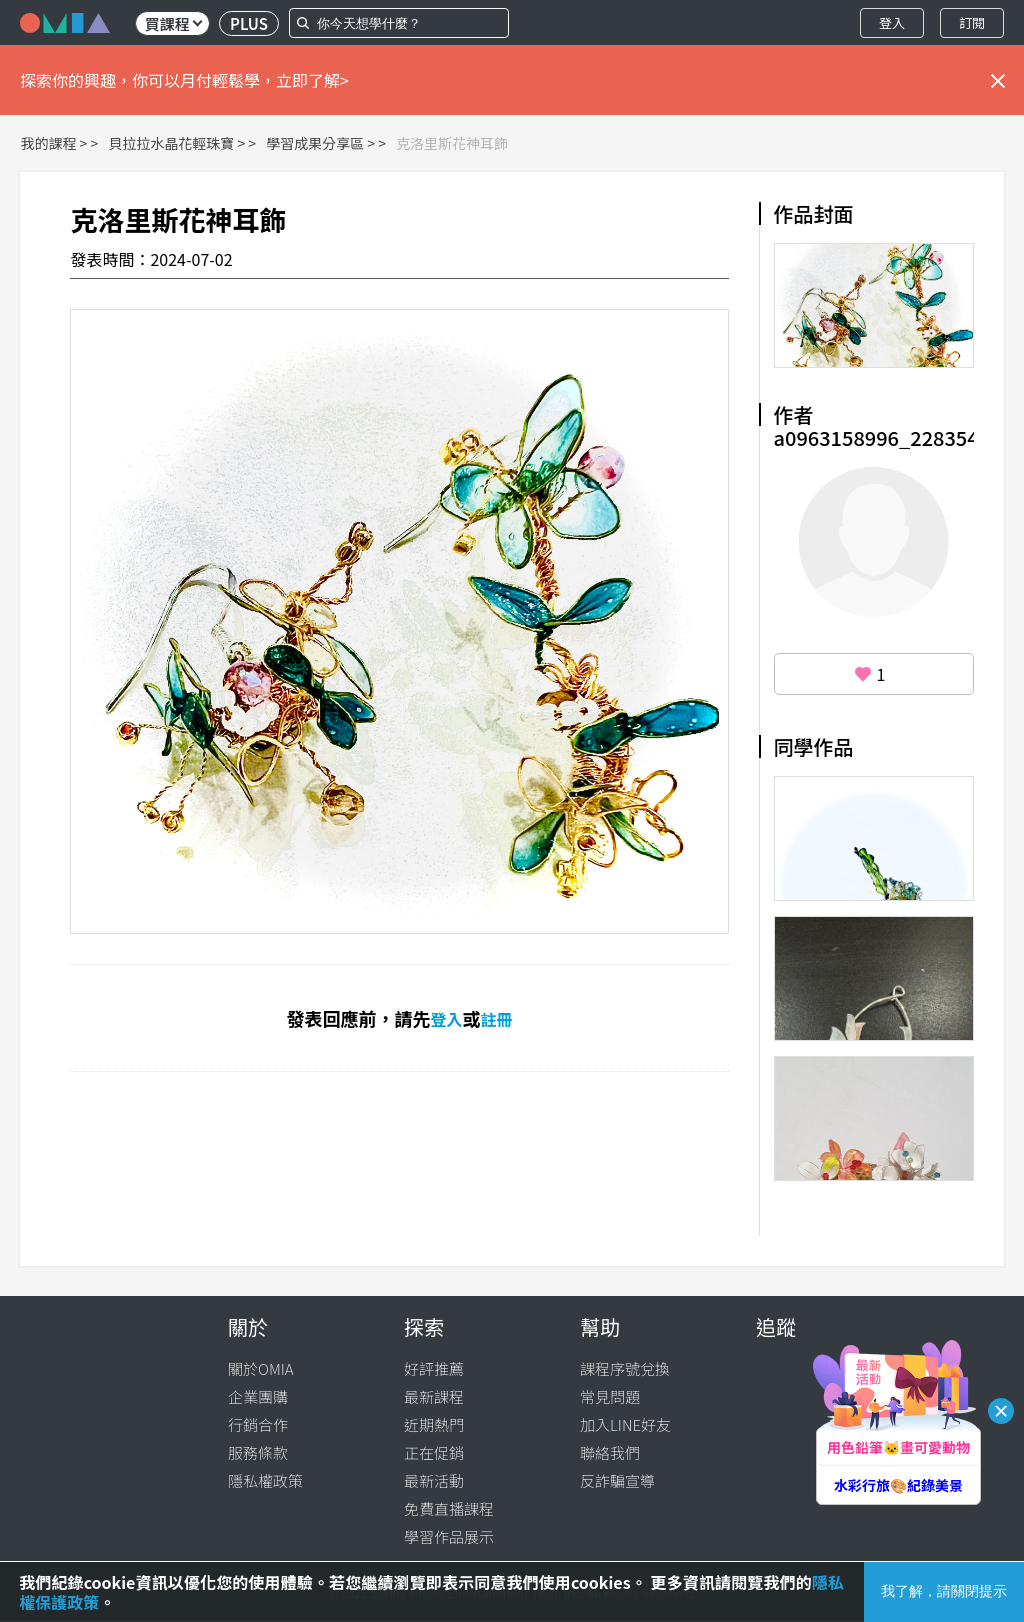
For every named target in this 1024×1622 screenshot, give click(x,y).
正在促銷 (434, 1452)
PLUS (249, 23)
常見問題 (610, 1396)
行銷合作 (258, 1424)
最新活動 (434, 1480)
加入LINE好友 (625, 1424)
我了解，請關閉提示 (944, 1591)
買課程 (173, 23)
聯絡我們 (610, 1452)
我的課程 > (53, 143)
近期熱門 (434, 1424)
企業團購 (258, 1396)
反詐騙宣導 (617, 1480)
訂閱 (972, 22)
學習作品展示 (449, 1536)
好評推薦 (434, 1368)
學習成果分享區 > (320, 143)
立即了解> (312, 80)
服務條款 (258, 1452)
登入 (892, 22)
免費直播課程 (449, 1508)
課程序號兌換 (625, 1368)
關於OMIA (261, 1368)
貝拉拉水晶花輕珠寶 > (176, 143)
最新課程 (434, 1396)
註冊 (497, 1019)
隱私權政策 (265, 1480)
